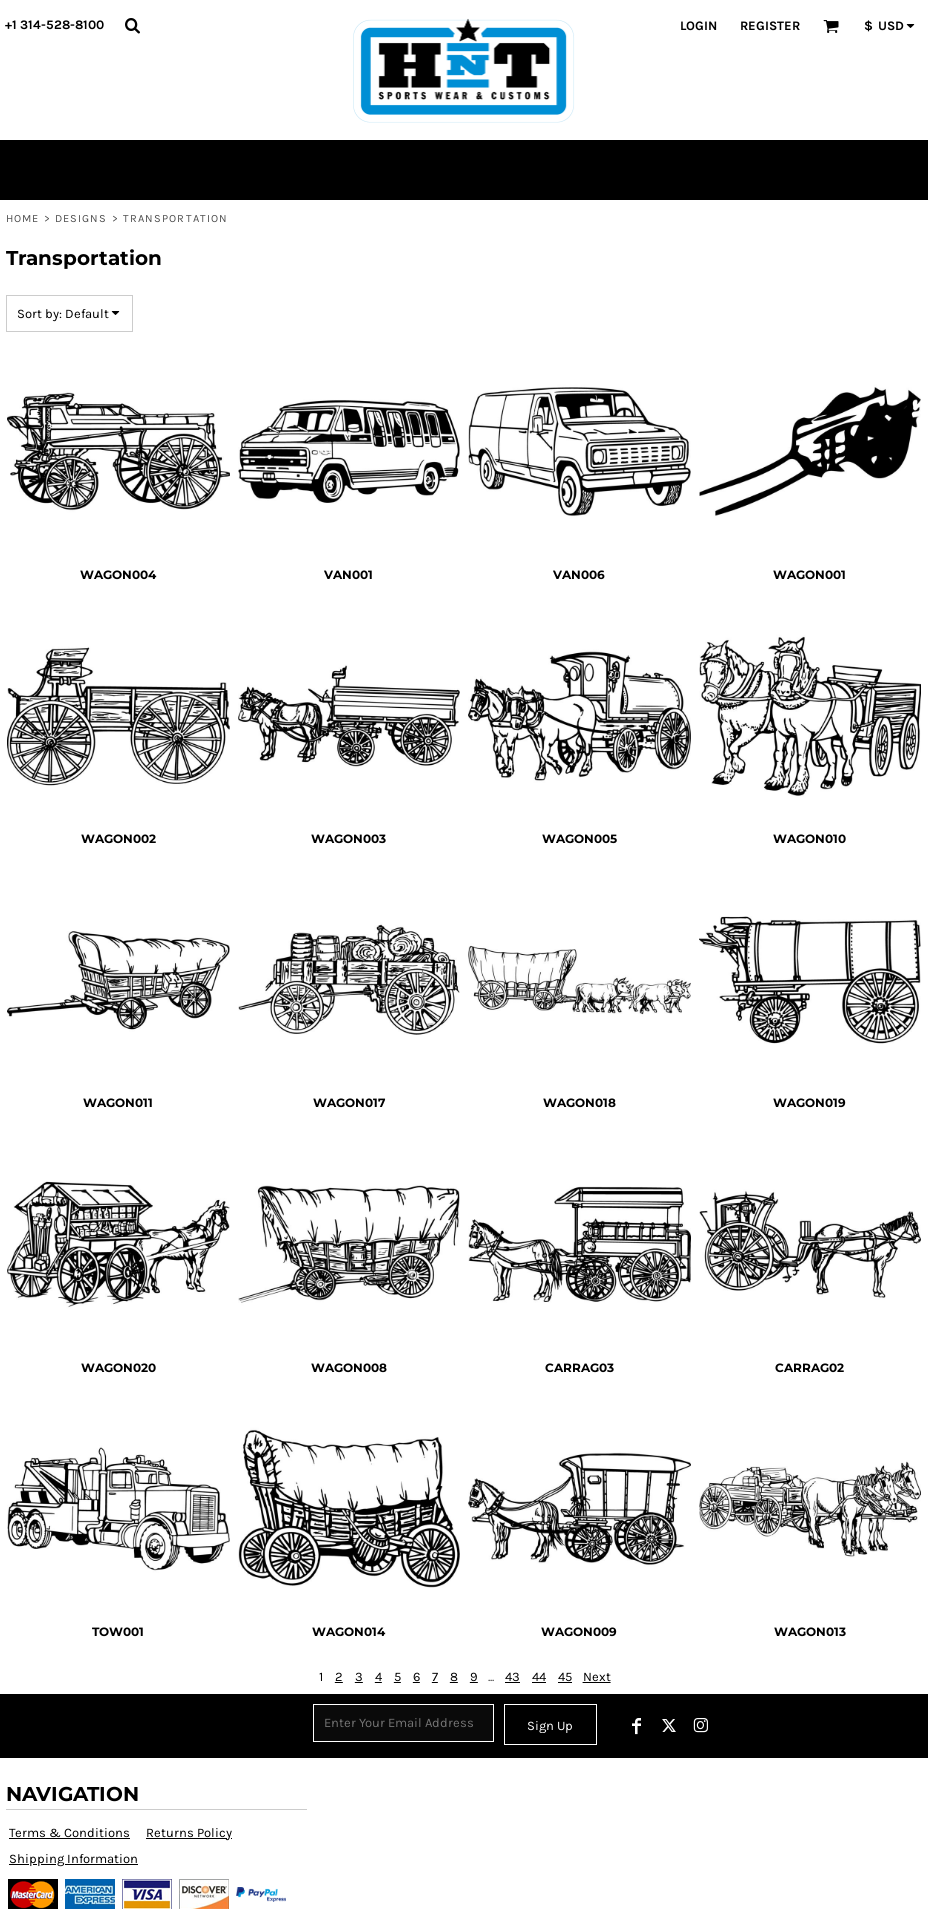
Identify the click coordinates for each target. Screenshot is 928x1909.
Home (22, 218)
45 (565, 1676)
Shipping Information (73, 1858)
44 (539, 1676)
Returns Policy (189, 1832)
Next (597, 1676)
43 (512, 1676)
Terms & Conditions (69, 1832)
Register (770, 25)
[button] (132, 25)
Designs (81, 218)
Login (698, 25)
